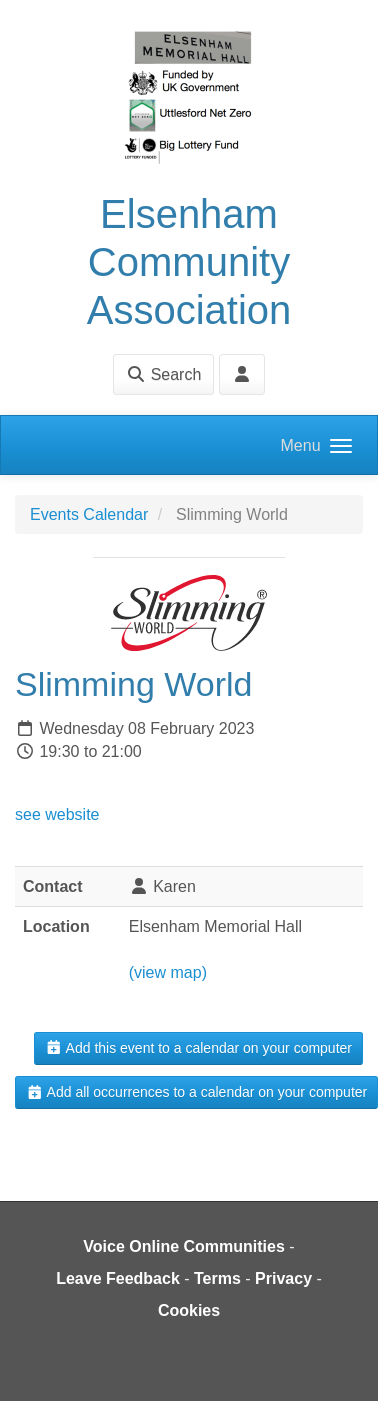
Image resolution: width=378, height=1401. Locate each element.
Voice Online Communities (184, 1246)
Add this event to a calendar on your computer (198, 1048)
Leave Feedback (118, 1278)
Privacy (283, 1278)
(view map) (168, 972)
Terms (217, 1278)
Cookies (189, 1310)
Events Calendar (89, 514)
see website (57, 814)
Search (163, 374)
